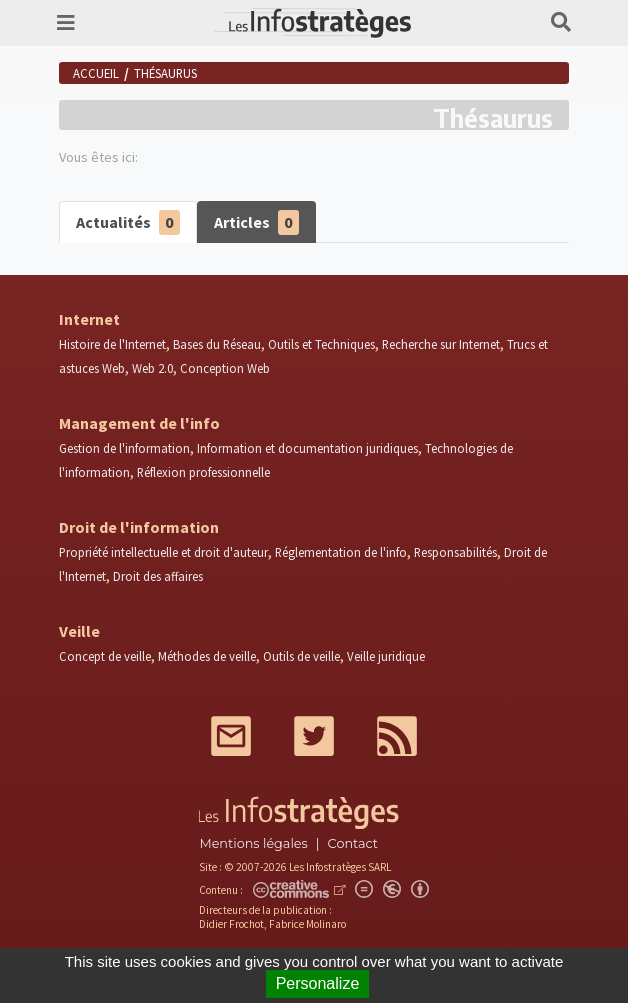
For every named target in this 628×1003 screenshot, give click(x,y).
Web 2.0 (152, 368)
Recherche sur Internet (441, 344)
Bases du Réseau (217, 344)
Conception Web (225, 368)
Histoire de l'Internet (112, 344)
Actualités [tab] (128, 222)
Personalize (318, 983)
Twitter (314, 736)
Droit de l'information (139, 527)
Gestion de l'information (124, 448)
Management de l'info (139, 423)
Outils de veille (301, 656)
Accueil (96, 73)
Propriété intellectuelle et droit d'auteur (163, 552)
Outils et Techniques (321, 344)
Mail (231, 736)
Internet (89, 319)
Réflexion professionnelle (203, 472)
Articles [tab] (256, 222)
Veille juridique (386, 656)
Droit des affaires (158, 576)
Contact (353, 843)
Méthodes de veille (207, 656)
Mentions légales (253, 843)
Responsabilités (455, 552)
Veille (79, 631)
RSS (397, 736)
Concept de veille (105, 656)
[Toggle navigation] (66, 23)
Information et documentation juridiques (307, 448)
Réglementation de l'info (341, 552)
